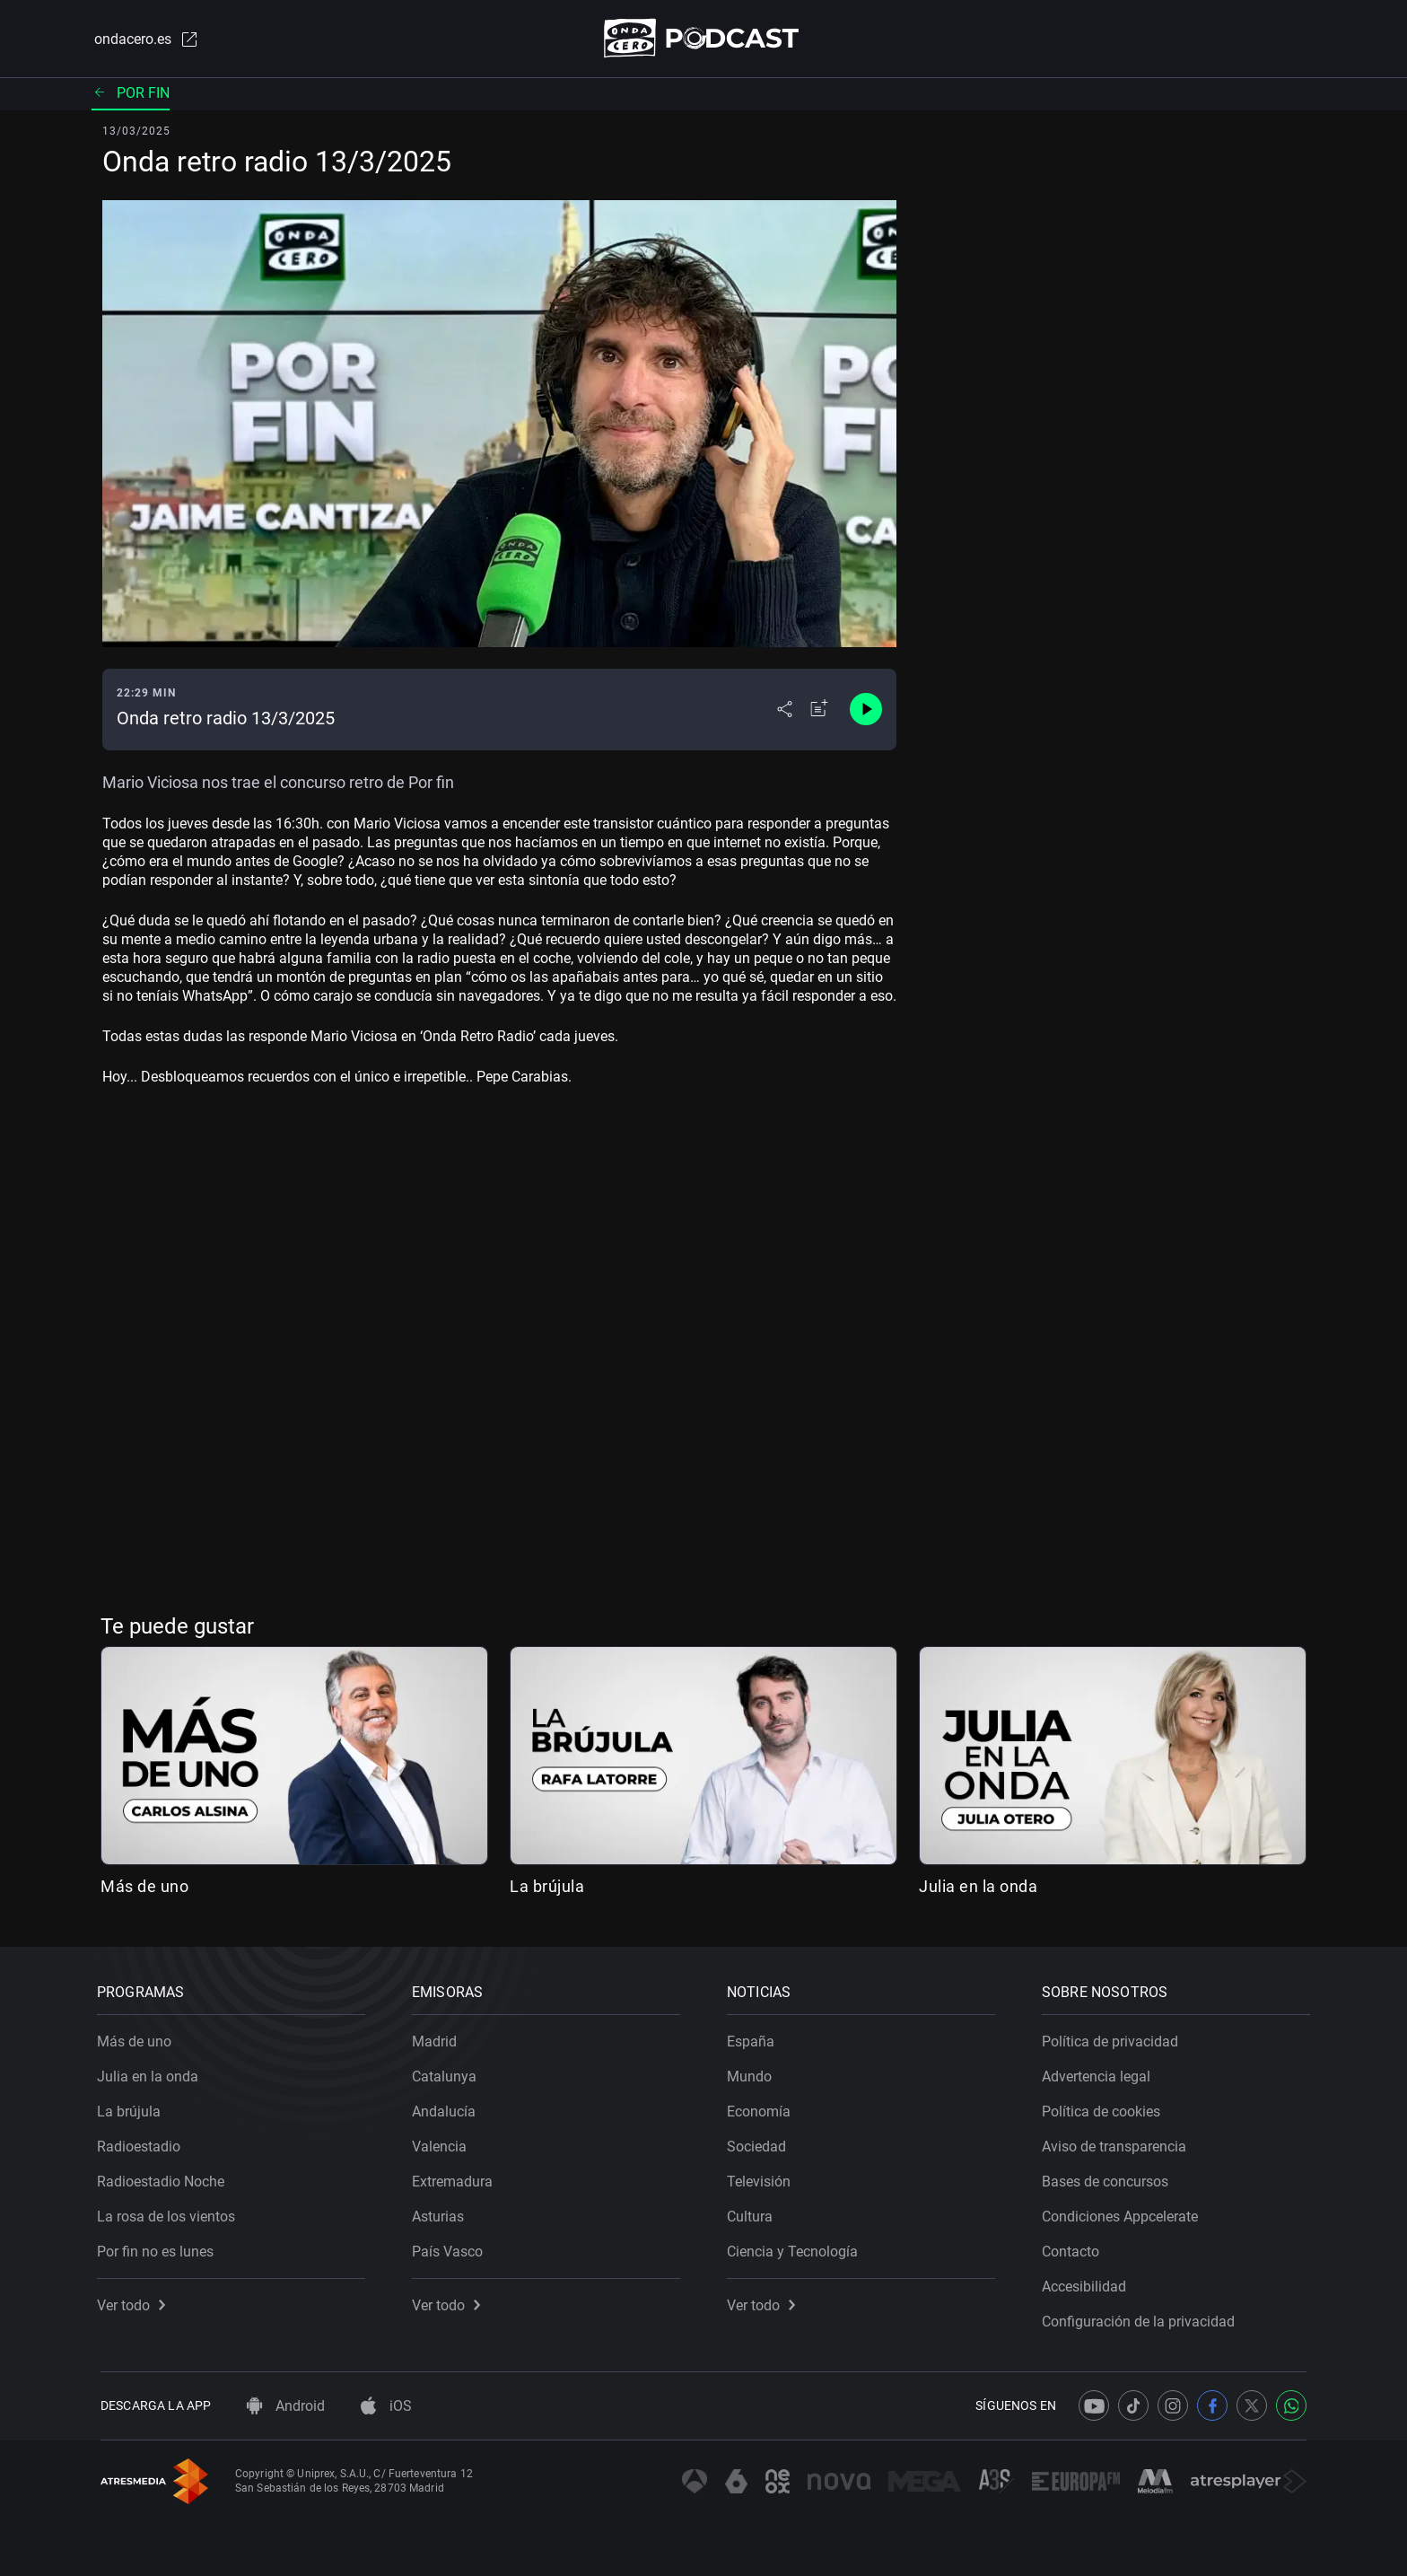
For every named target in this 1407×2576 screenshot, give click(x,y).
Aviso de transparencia (1117, 2142)
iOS (386, 2405)
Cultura (753, 2212)
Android (286, 2405)
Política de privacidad (1113, 2037)
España (754, 2037)
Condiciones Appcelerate (1123, 2212)
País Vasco (450, 2247)
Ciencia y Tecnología (795, 2247)
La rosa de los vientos (169, 2212)
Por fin (131, 93)
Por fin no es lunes (158, 2247)
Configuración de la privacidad (1141, 2317)
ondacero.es (144, 39)
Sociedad (760, 2142)
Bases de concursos (1108, 2177)
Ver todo (134, 2301)
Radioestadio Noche (164, 2177)
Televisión (762, 2177)
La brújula (547, 1887)
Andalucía (447, 2107)
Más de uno (144, 1887)
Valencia (442, 2142)
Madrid (437, 2037)
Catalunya (447, 2072)
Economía (762, 2107)
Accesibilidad (1087, 2282)
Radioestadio (142, 2142)
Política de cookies (1104, 2107)
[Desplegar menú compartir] (784, 711)
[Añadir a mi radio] (819, 711)
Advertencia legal (1099, 2072)
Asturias (441, 2212)
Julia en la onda (978, 1887)
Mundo (752, 2072)
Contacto (1074, 2247)
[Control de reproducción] (866, 711)
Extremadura (455, 2177)
